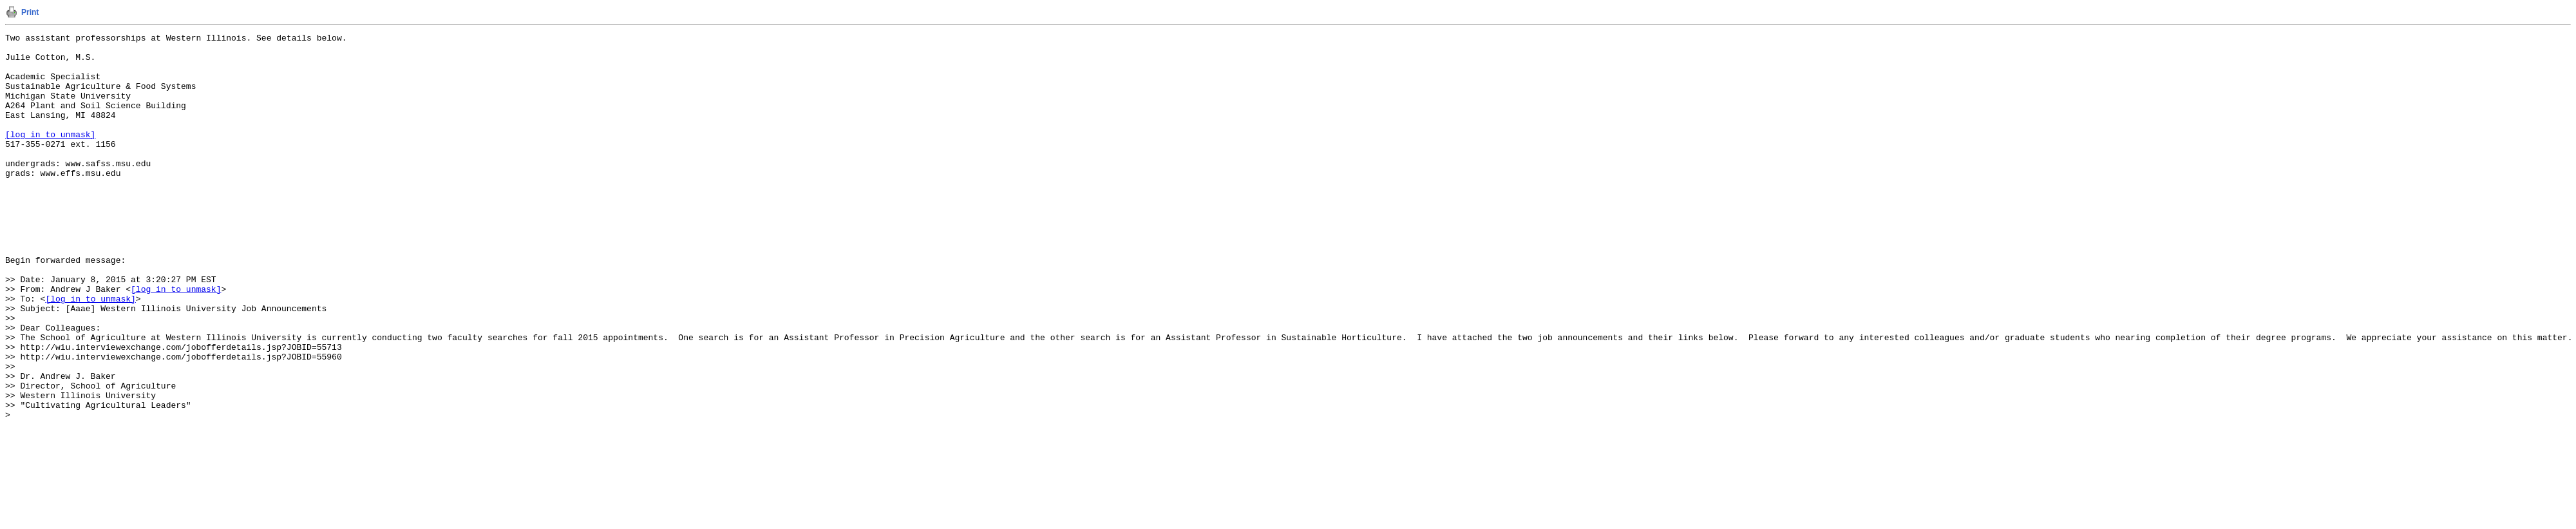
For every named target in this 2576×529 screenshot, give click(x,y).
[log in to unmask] (50, 155)
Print (30, 12)
